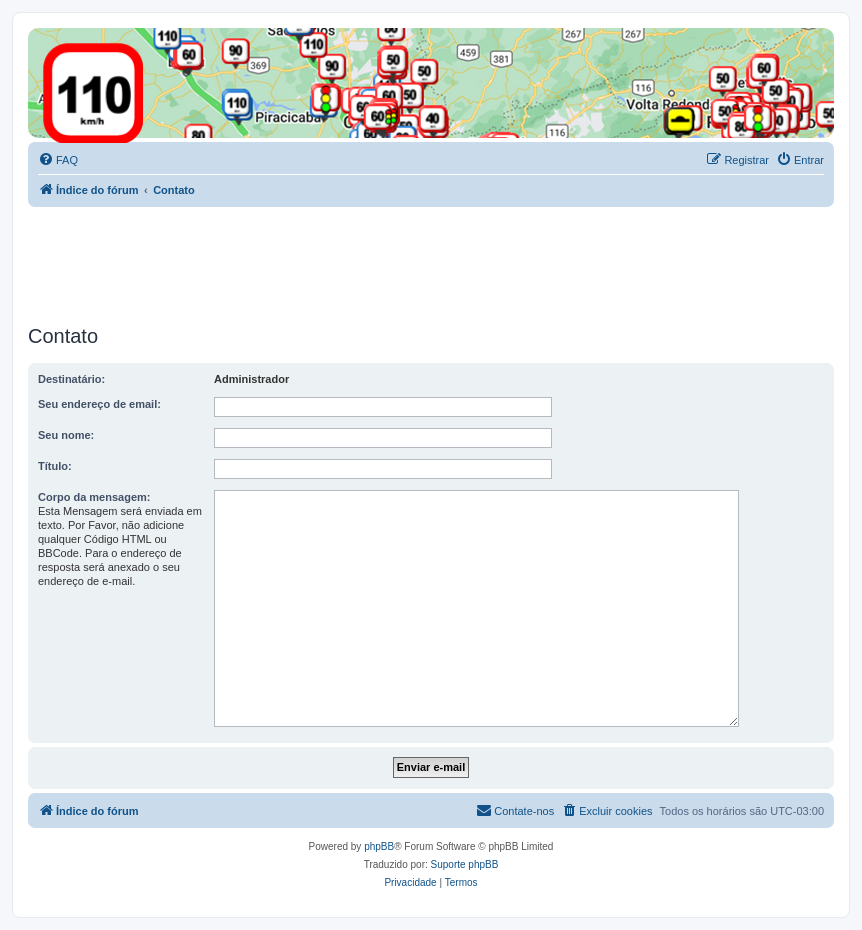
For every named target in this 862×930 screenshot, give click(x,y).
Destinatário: (71, 379)
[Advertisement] (392, 262)
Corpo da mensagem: (94, 497)
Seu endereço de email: (99, 404)
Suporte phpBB (465, 864)
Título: (55, 466)
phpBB (379, 846)
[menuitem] (58, 160)
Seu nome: (66, 435)
